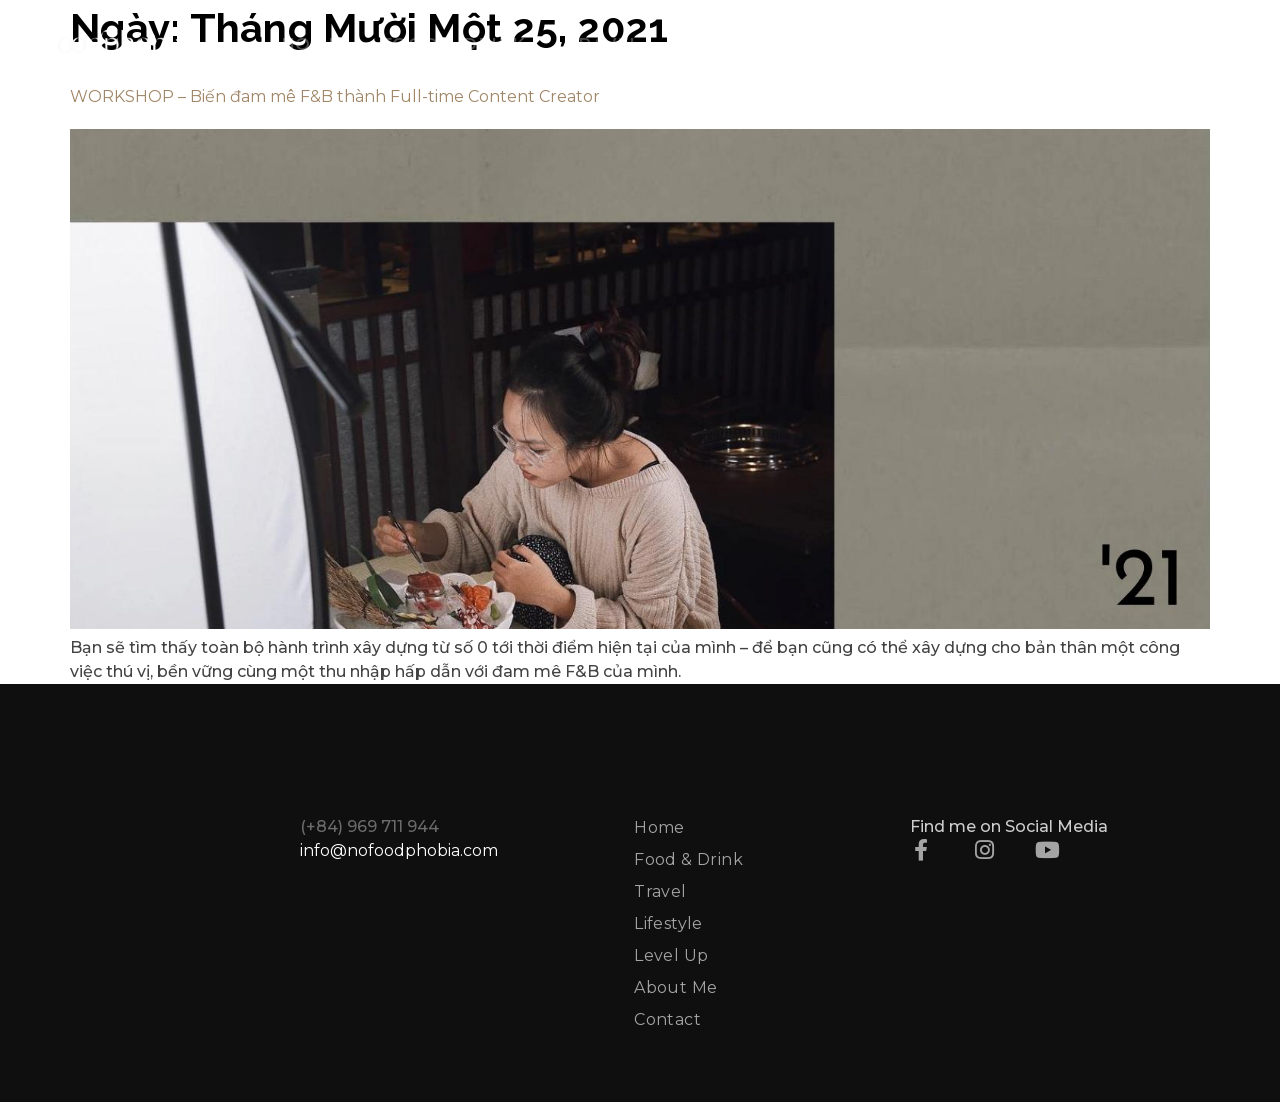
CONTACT (1156, 44)
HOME (311, 44)
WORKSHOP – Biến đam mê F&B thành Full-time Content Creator (335, 96)
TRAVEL (603, 44)
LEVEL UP (874, 44)
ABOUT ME (1018, 44)
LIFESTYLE (732, 44)
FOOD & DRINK (453, 44)
